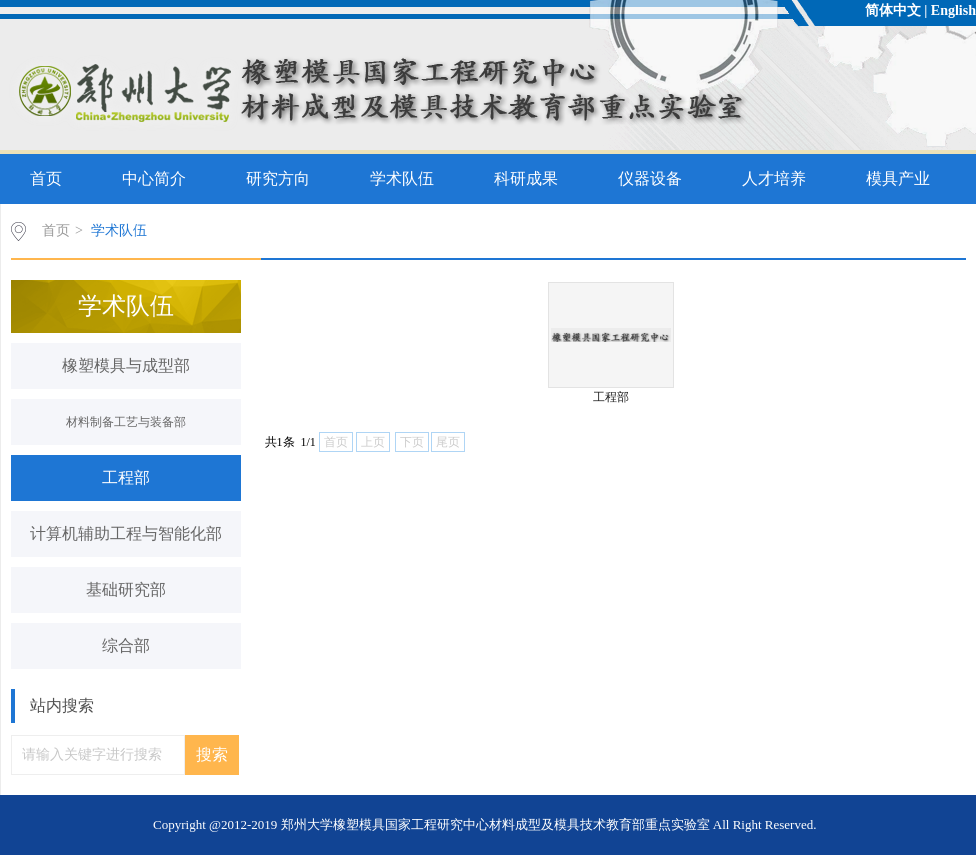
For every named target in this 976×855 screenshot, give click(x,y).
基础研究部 (126, 589)
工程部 (126, 477)
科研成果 (526, 178)
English (953, 10)
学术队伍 (402, 178)
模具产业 (898, 178)
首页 (46, 178)
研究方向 (278, 178)
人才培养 (774, 178)
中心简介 (154, 178)
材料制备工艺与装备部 (126, 422)
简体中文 (893, 10)
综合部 (126, 645)
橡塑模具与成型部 (126, 365)
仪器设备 (650, 178)
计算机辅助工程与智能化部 (126, 533)
